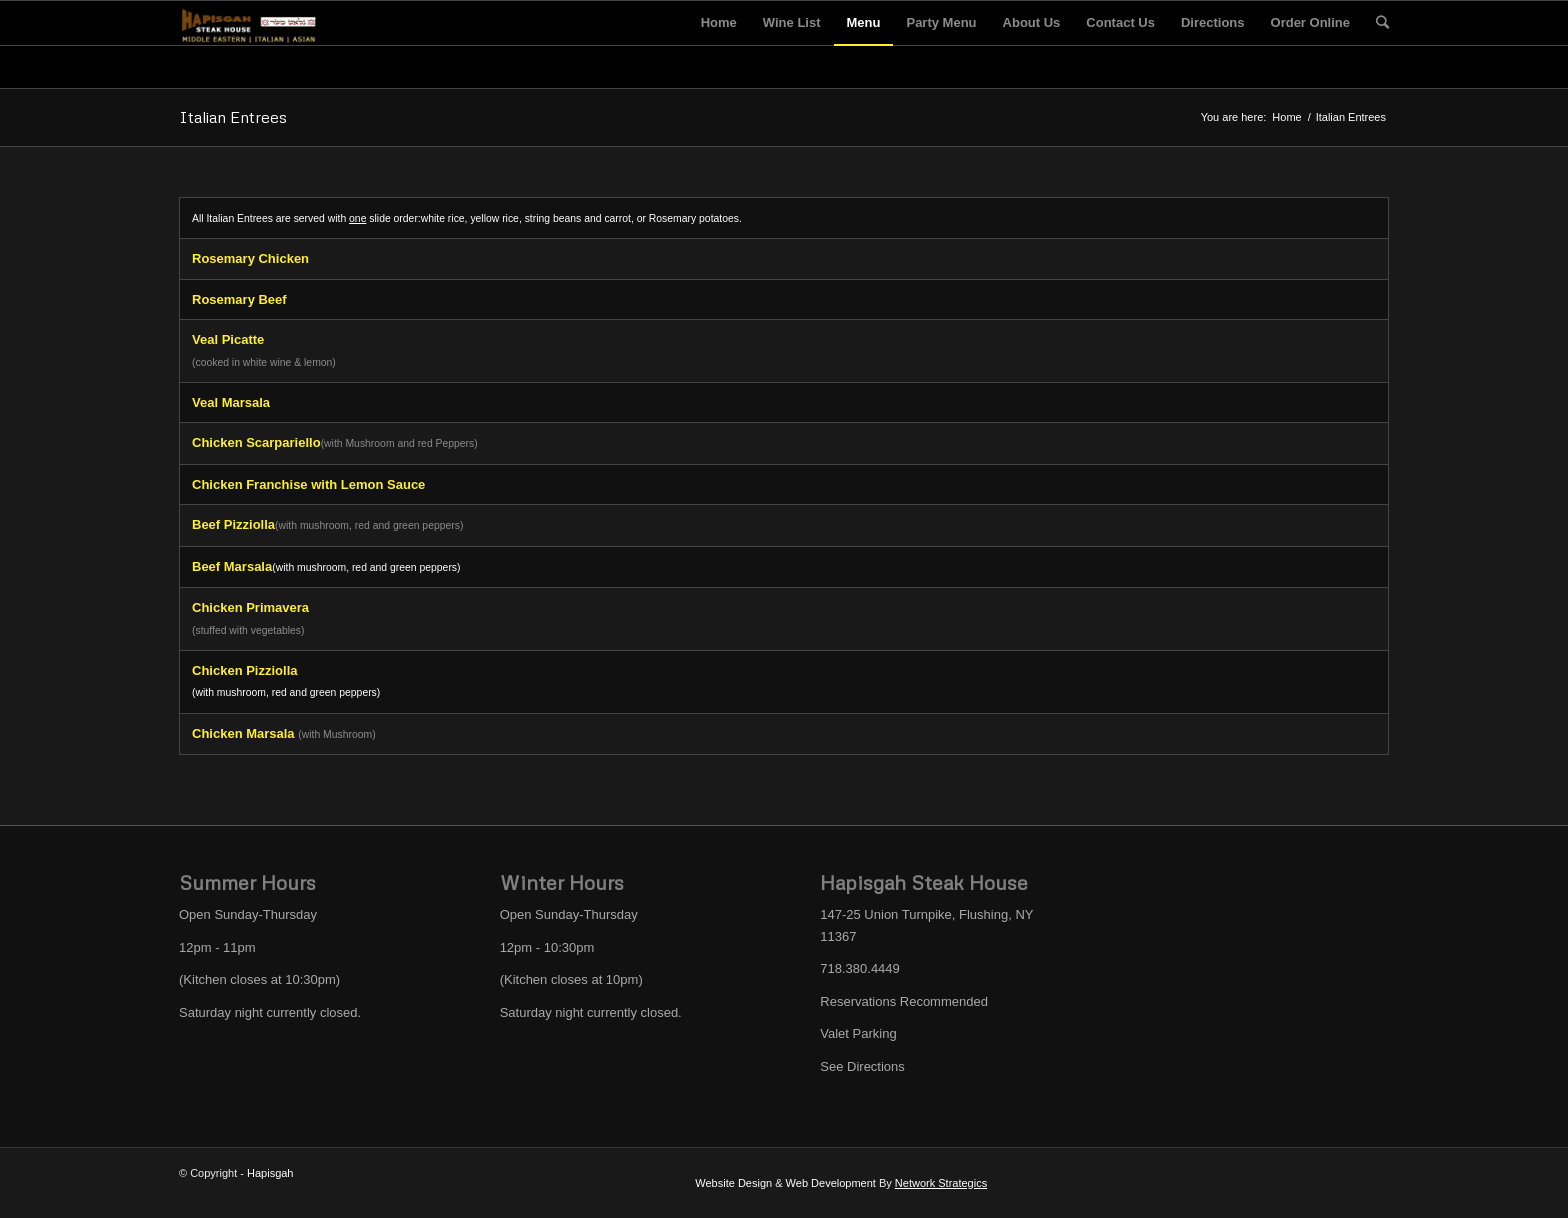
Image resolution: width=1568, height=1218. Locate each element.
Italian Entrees (233, 117)
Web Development (831, 1183)
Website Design (733, 1183)
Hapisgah (270, 1173)
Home (1286, 117)
